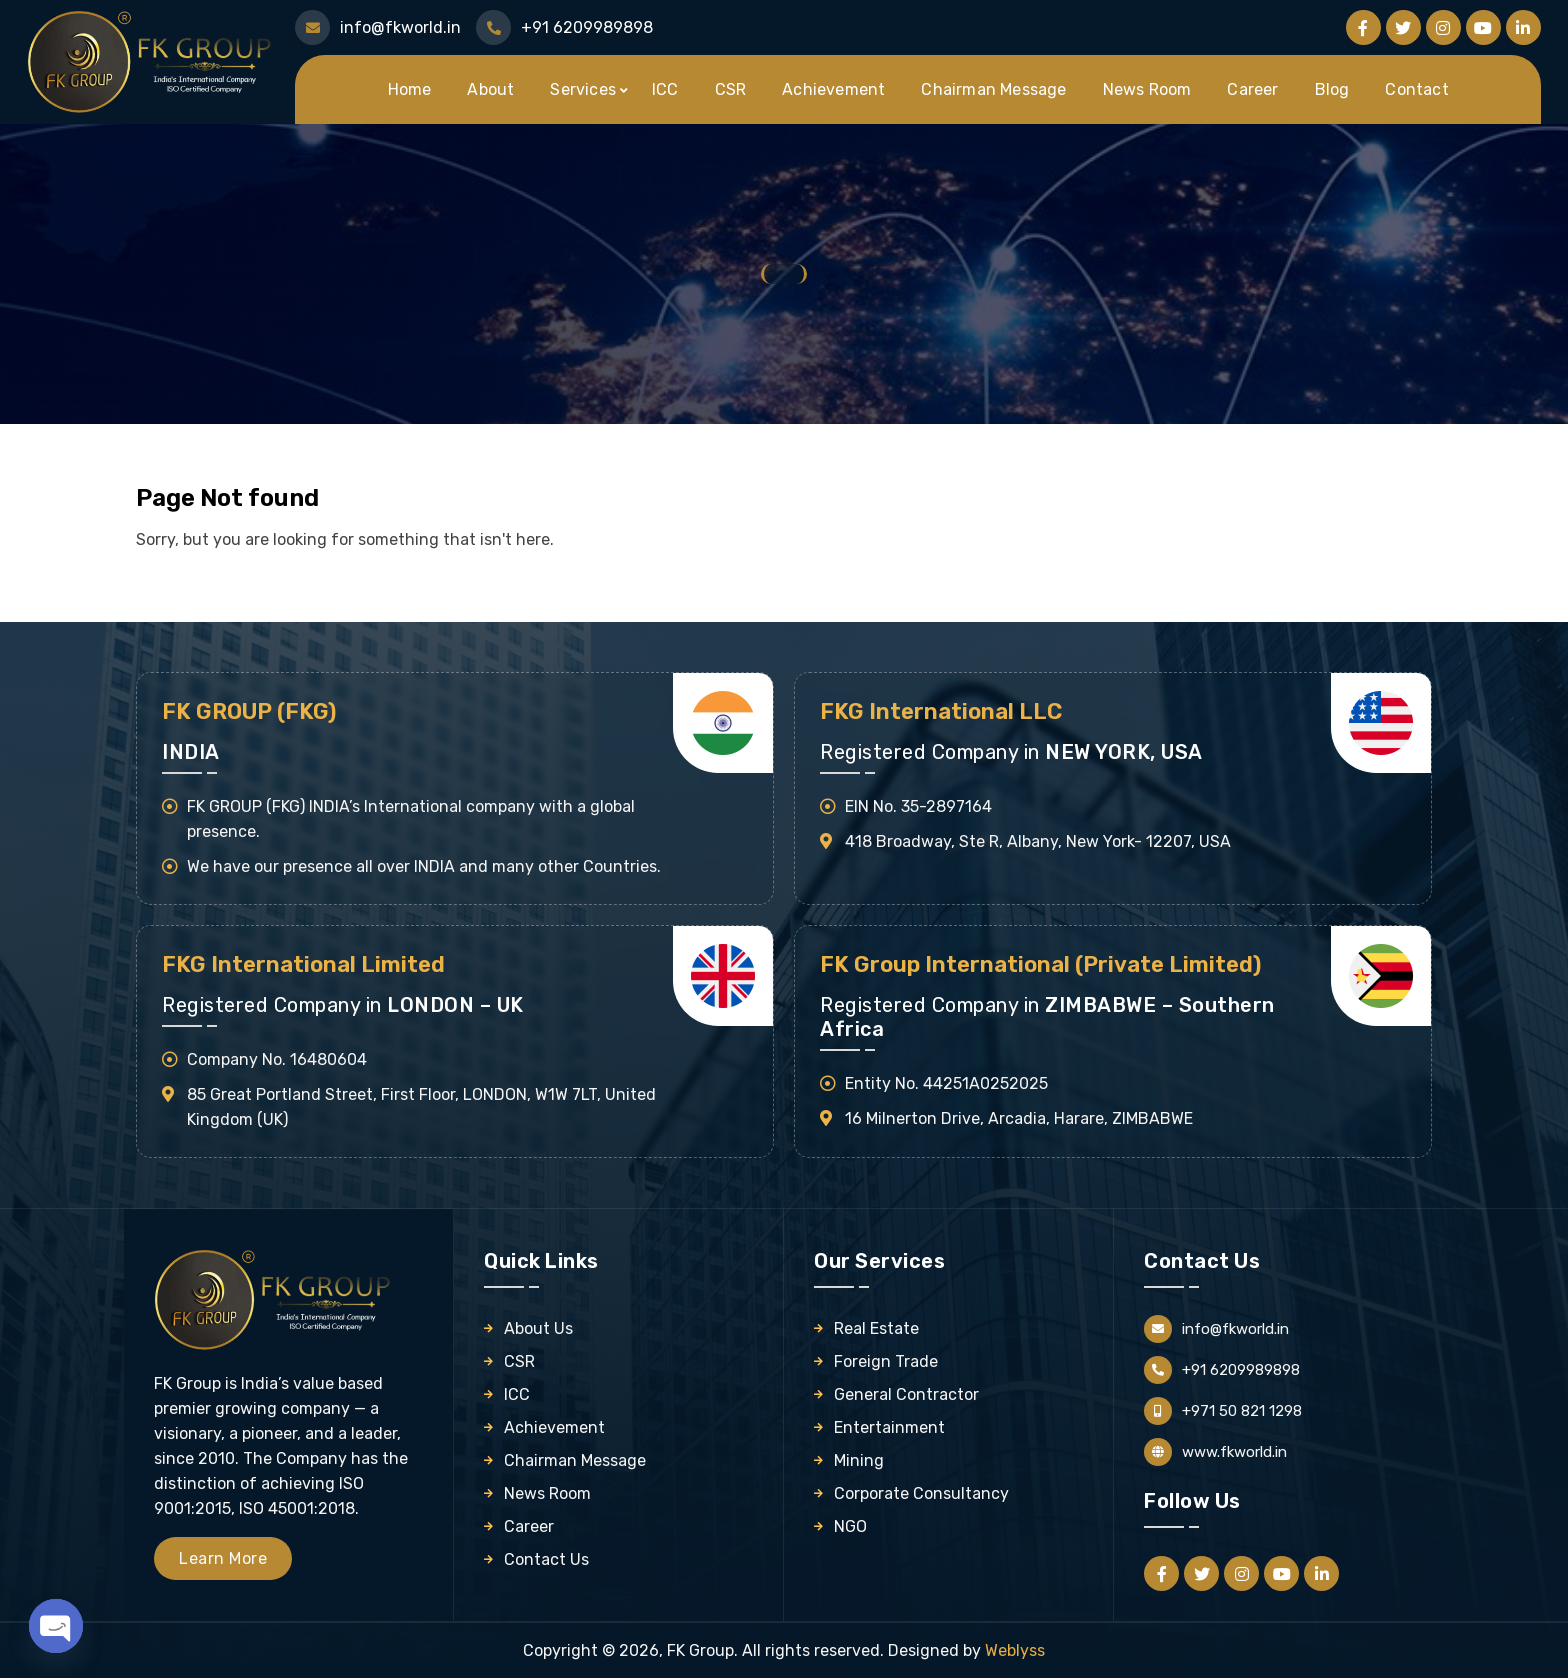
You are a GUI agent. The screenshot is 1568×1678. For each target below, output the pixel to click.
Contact (1416, 89)
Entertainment (889, 1427)
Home (410, 89)
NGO (850, 1526)
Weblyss (1015, 1650)
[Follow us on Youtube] (1483, 27)
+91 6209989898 (1241, 1370)
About (490, 89)
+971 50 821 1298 (1242, 1411)
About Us (538, 1328)
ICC (665, 89)
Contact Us (546, 1559)
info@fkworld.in (1235, 1329)
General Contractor (906, 1394)
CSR (731, 89)
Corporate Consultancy (921, 1493)
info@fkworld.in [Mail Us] (400, 27)
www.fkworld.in (1234, 1452)
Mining (859, 1460)
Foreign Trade (886, 1361)
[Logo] (152, 60)
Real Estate (876, 1328)
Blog (1332, 89)
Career (1252, 89)
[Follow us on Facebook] (1363, 27)
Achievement (833, 89)
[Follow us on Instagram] (1443, 27)
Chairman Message (993, 89)
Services (583, 89)
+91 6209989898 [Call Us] (587, 27)
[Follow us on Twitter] (1403, 27)
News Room (1147, 89)
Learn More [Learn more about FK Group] (223, 1558)
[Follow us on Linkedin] (1523, 27)
